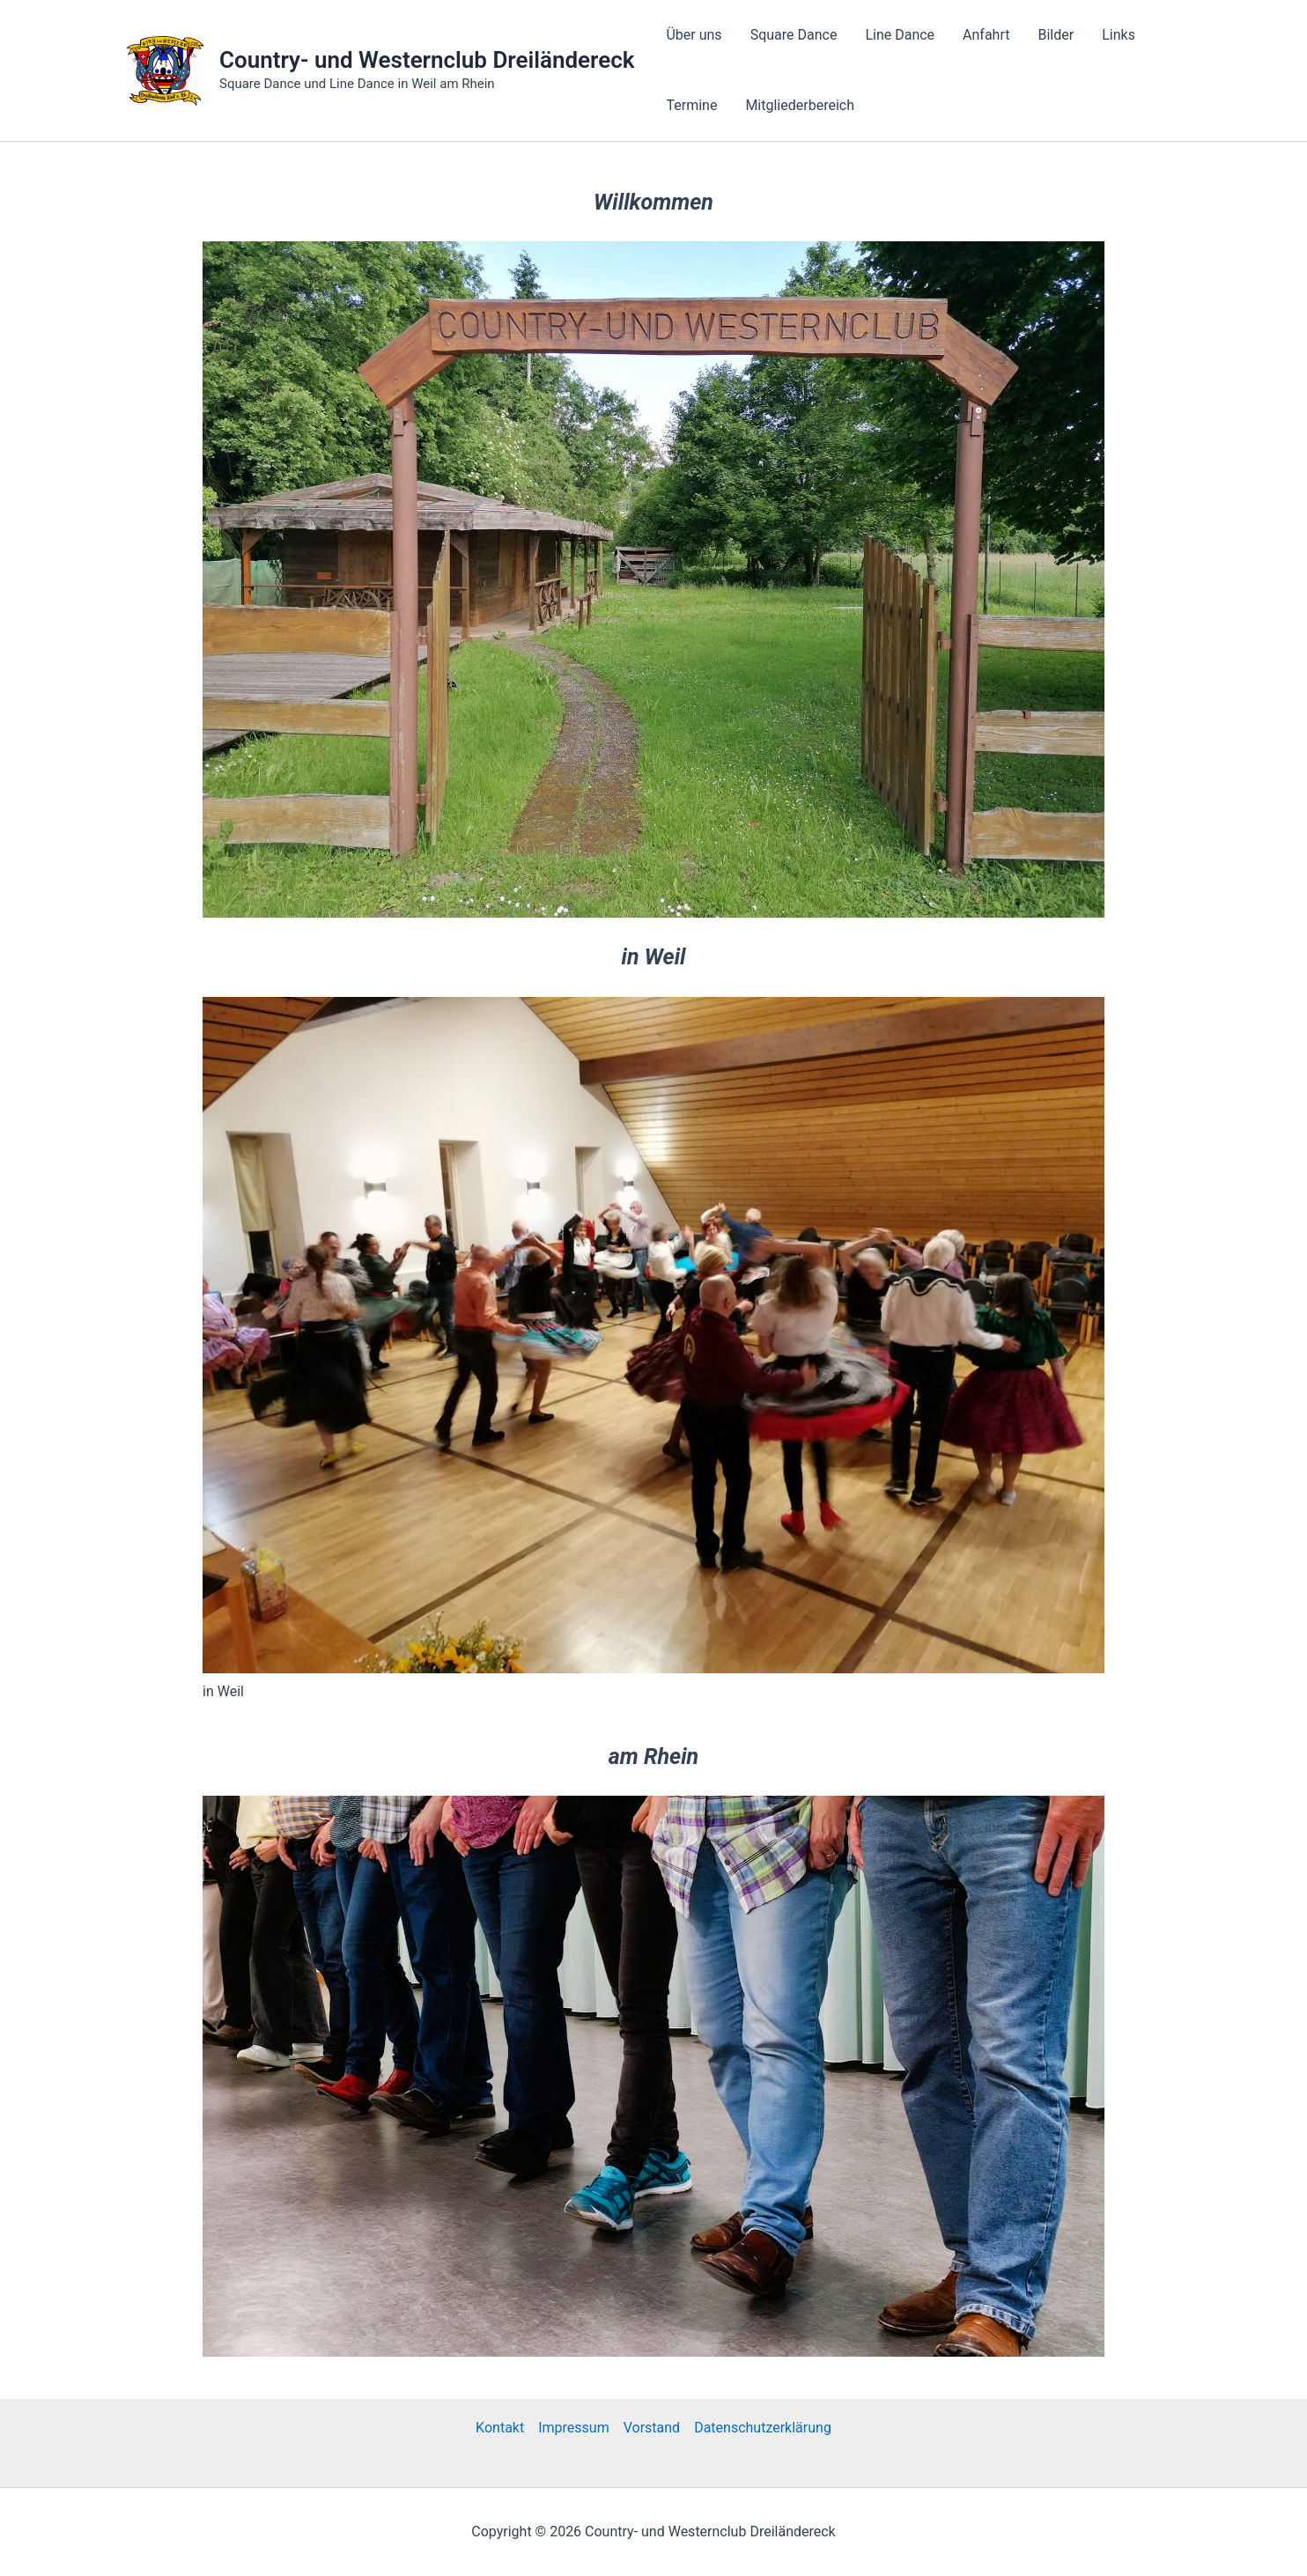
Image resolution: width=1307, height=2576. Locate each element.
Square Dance (794, 34)
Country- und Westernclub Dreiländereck (426, 60)
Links (1118, 34)
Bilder (1055, 34)
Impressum (573, 2427)
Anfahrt (986, 34)
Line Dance (899, 34)
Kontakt (500, 2427)
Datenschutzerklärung (762, 2427)
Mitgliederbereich (799, 105)
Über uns (693, 34)
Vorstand (652, 2427)
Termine (691, 105)
